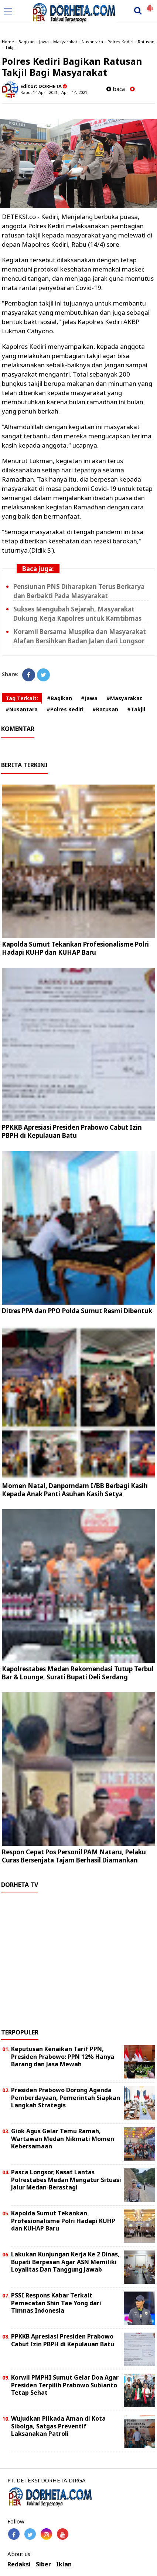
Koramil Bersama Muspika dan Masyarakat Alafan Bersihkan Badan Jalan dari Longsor (79, 636)
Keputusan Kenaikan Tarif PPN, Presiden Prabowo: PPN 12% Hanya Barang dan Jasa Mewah (62, 2056)
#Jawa (89, 698)
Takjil (10, 47)
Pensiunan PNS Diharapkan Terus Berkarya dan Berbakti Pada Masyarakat (78, 591)
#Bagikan (59, 698)
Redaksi (19, 2564)
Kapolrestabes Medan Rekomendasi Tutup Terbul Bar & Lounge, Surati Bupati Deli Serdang (78, 1673)
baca (115, 89)
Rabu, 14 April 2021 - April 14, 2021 (53, 92)
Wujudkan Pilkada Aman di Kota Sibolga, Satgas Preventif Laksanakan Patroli (58, 2426)
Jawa (44, 41)
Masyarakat (65, 41)
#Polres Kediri (65, 709)
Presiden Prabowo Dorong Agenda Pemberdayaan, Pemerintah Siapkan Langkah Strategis (65, 2098)
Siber (43, 2564)
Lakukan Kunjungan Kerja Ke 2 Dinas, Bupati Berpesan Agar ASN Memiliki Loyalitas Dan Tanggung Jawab (65, 2262)
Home (8, 41)
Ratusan (146, 41)
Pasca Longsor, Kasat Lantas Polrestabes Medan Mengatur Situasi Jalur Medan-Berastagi (66, 2180)
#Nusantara (22, 709)
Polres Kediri (120, 41)
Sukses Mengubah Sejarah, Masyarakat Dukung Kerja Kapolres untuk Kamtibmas (77, 614)
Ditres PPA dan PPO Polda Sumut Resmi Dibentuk (77, 1310)
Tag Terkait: (22, 698)
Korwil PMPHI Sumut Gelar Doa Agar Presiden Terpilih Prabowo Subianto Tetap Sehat (65, 2385)
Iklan (64, 2564)
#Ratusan (105, 709)
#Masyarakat (124, 698)
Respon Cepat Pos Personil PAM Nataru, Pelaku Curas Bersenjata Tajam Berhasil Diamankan (74, 1856)
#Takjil (136, 709)
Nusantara (92, 41)
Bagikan (26, 41)
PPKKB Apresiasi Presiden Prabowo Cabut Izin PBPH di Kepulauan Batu (72, 1131)
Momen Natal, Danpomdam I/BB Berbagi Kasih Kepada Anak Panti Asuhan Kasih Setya (75, 1489)
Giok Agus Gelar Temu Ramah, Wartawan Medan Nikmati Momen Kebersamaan (62, 2139)
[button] (149, 5)
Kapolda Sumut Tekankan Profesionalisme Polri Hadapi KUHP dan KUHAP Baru (75, 948)
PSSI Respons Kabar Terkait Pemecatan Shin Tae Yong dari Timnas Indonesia (56, 2303)
